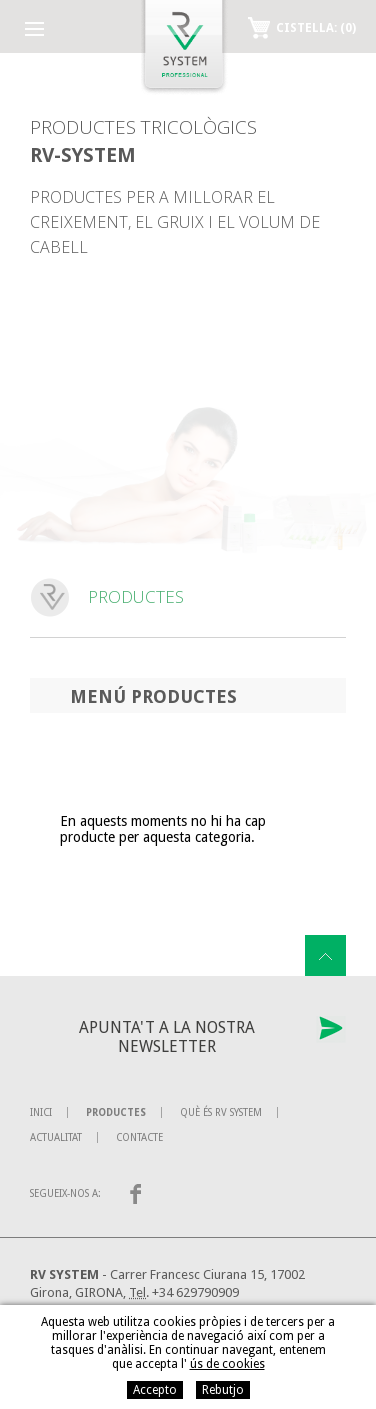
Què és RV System (221, 1112)
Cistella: (316, 28)
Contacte (139, 1137)
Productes (116, 1112)
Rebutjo (223, 1390)
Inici (41, 1112)
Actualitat (56, 1137)
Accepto (155, 1390)
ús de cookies (227, 1364)
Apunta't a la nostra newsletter (167, 1037)
